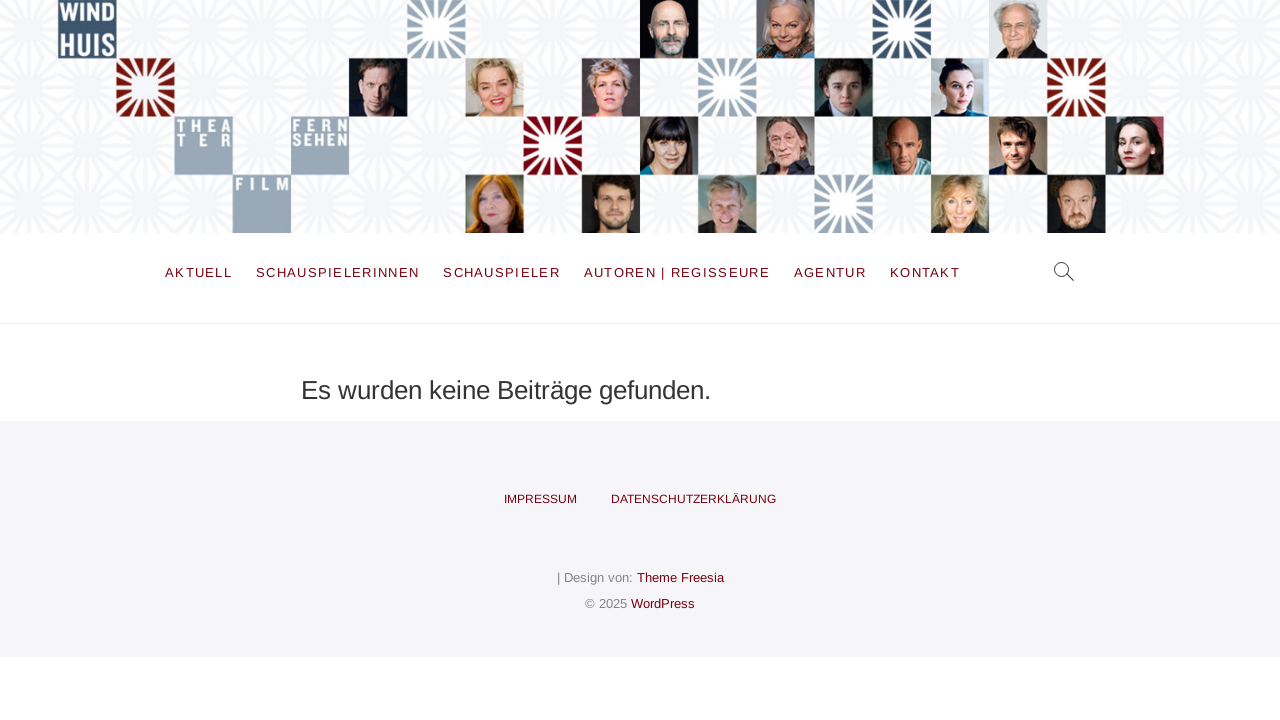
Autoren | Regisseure (677, 272)
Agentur (830, 272)
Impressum (540, 499)
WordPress (663, 603)
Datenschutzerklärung (693, 499)
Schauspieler (501, 272)
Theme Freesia (680, 577)
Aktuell (198, 272)
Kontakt (925, 272)
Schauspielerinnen (337, 272)
